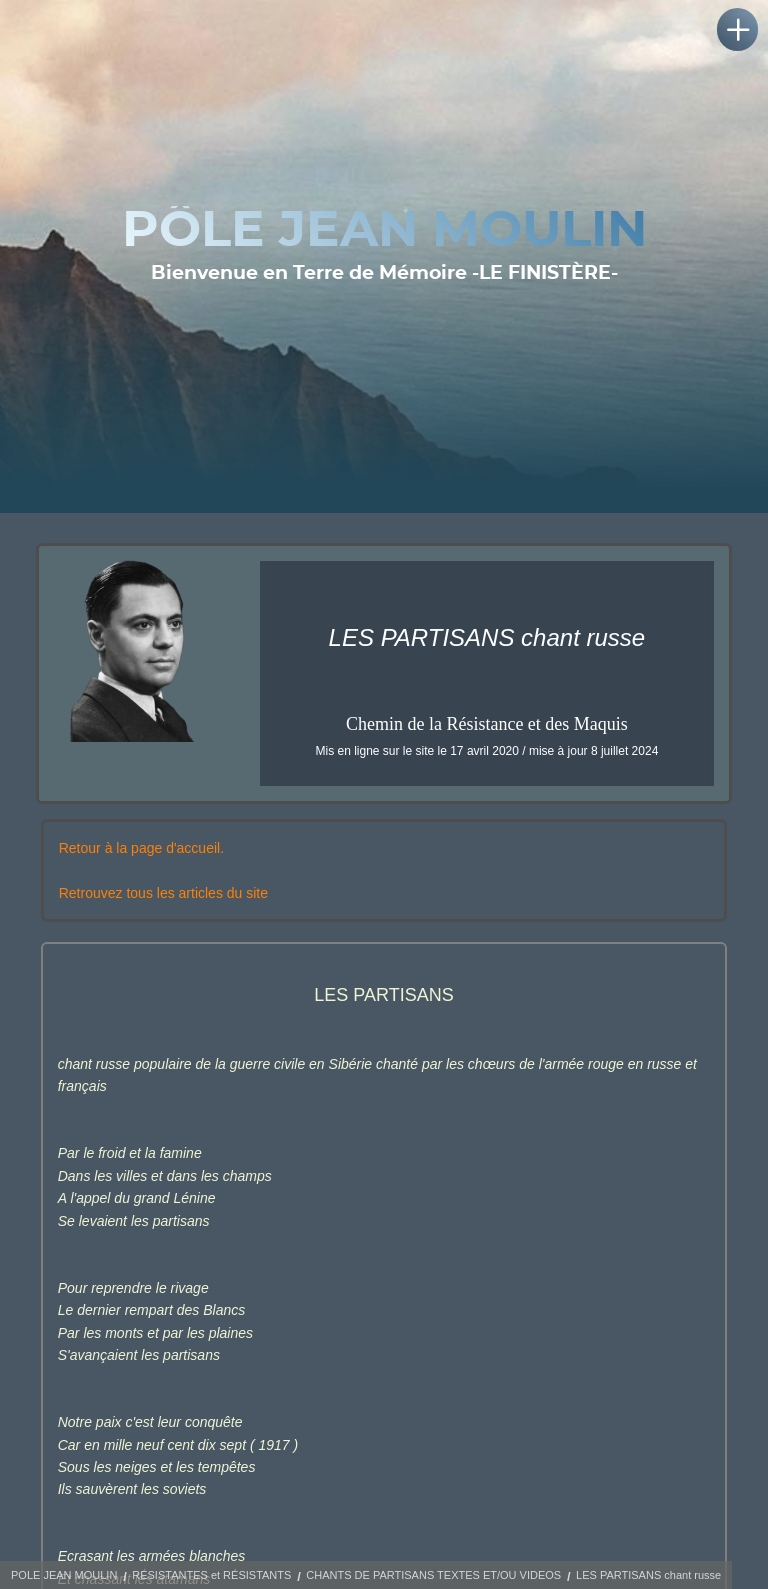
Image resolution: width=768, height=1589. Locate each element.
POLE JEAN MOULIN (64, 1575)
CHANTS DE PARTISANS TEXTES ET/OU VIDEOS (433, 1575)
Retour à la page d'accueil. (141, 848)
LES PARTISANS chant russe (648, 1575)
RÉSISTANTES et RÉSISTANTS (211, 1575)
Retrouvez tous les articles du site (163, 893)
